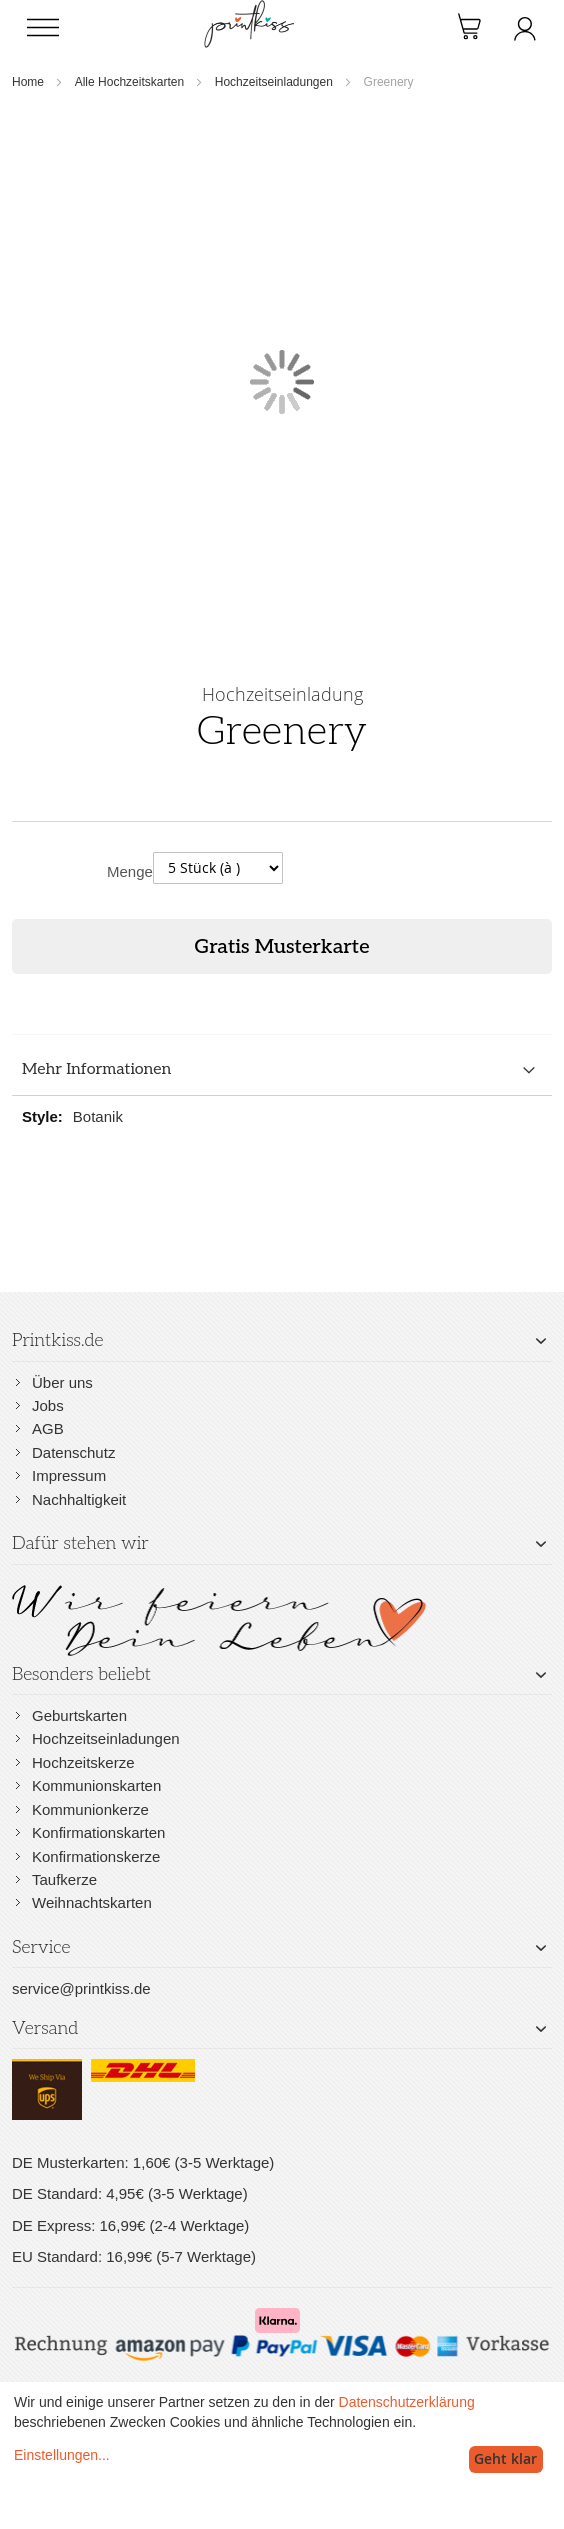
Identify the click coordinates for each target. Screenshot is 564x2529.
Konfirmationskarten (98, 1832)
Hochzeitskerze (83, 1762)
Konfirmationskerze (96, 1856)
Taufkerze (64, 1879)
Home (28, 82)
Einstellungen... (62, 2455)
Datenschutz (73, 1452)
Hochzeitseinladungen (274, 82)
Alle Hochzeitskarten (129, 82)
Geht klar (505, 2458)
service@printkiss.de (81, 1988)
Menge (130, 871)
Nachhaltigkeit (79, 1499)
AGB (48, 1428)
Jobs (48, 1405)
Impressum (69, 1475)
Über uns (62, 1382)
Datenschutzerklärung (407, 2402)
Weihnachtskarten (92, 1902)
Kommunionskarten (96, 1785)
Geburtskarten (79, 1715)
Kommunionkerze (90, 1809)
